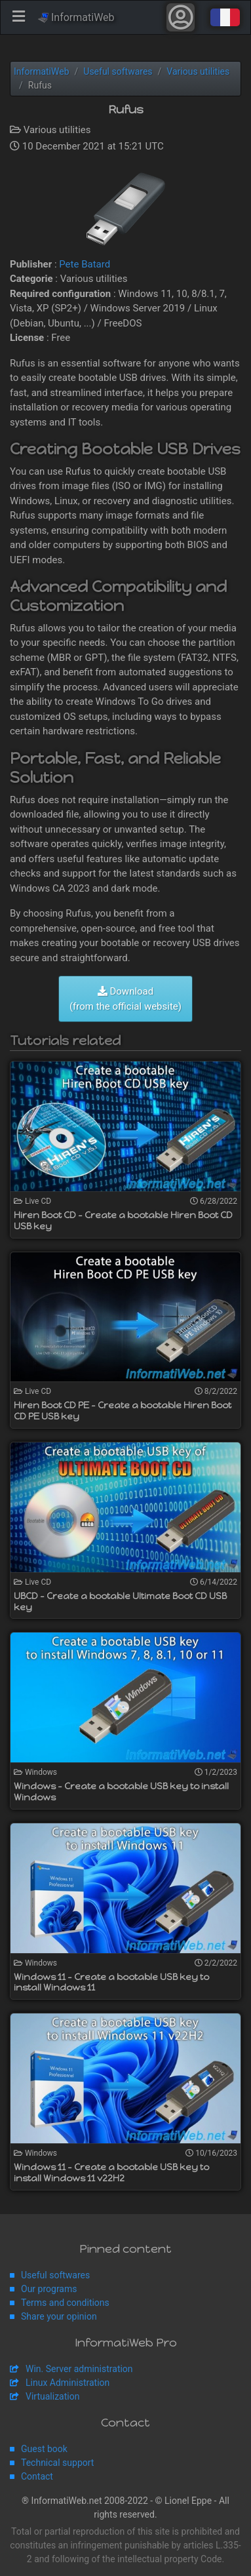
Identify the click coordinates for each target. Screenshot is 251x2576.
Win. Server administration (79, 2369)
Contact (37, 2476)
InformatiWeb (76, 17)
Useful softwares (55, 2275)
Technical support (57, 2462)
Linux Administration (67, 2382)
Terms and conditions (65, 2302)
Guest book (44, 2449)
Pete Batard (84, 264)
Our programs (49, 2289)
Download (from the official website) (125, 998)
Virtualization (52, 2396)
